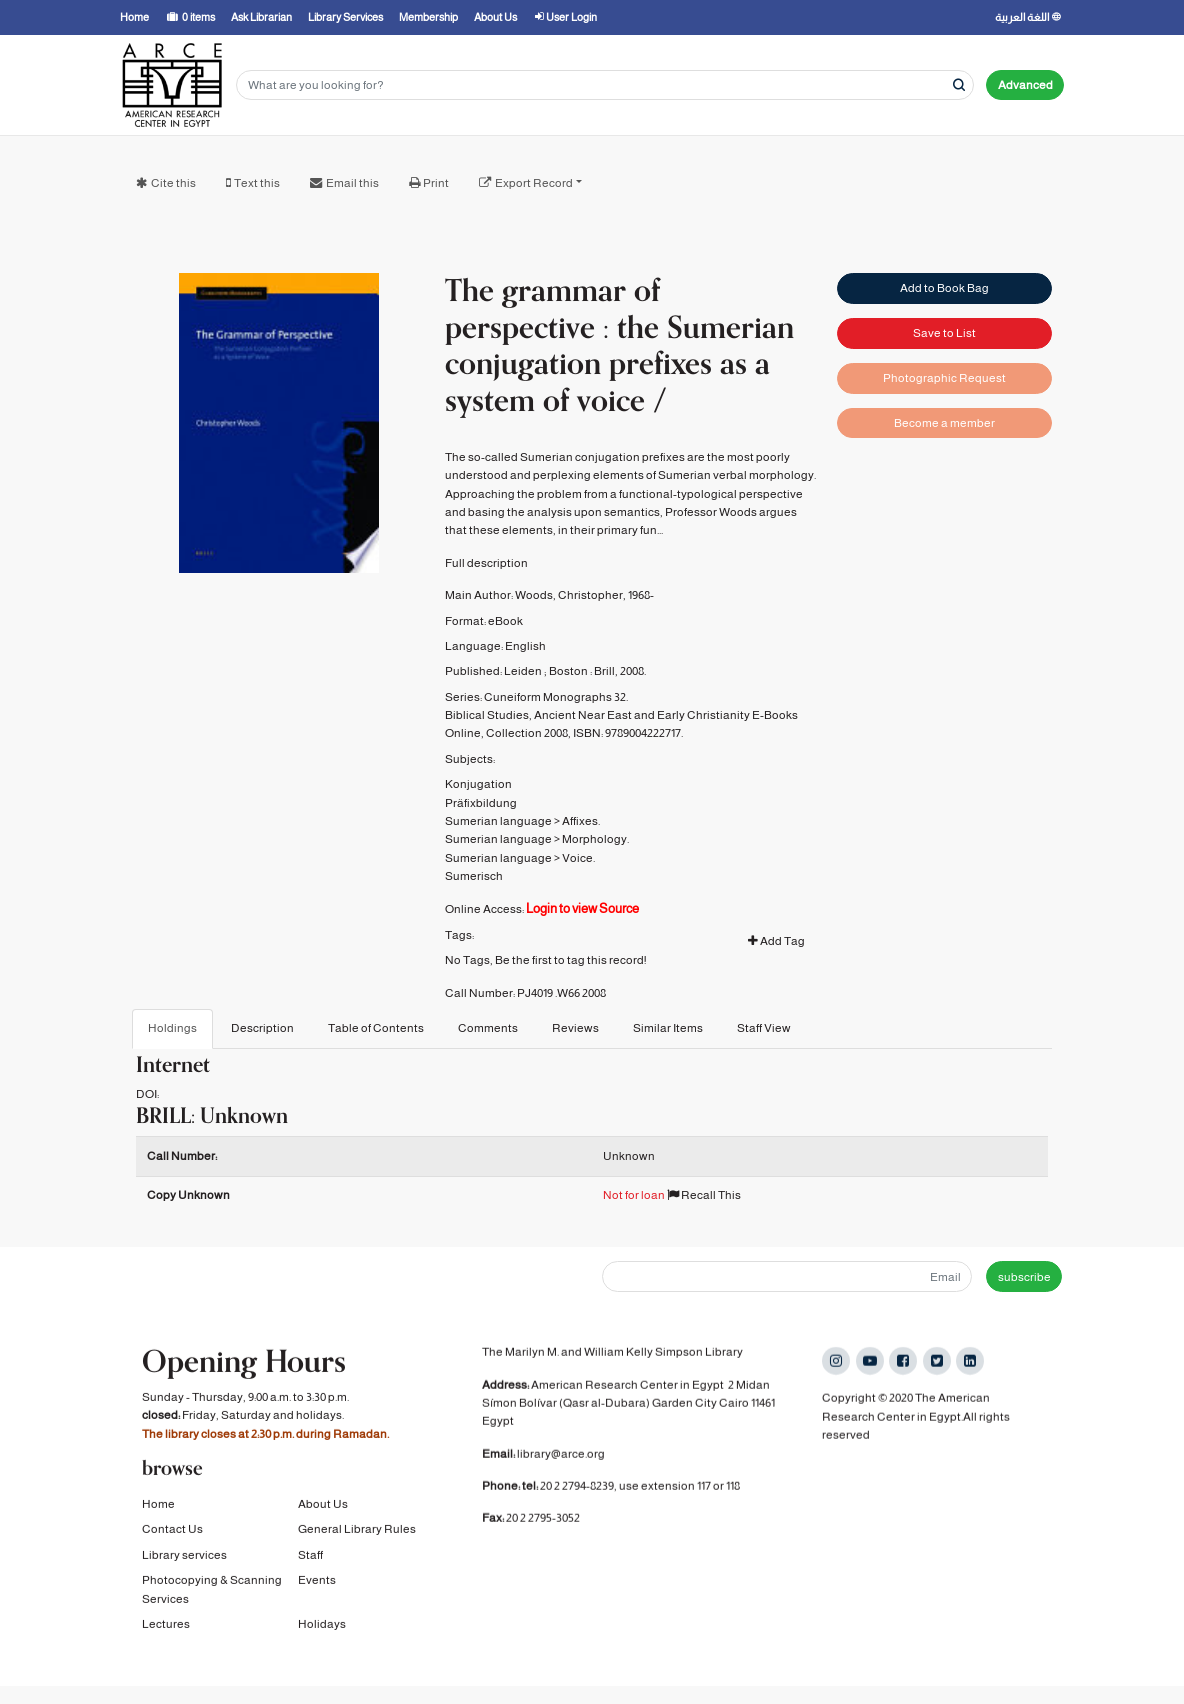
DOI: (147, 1094)
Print (436, 183)
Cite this (173, 183)
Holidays (322, 1628)
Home (158, 1508)
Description (262, 1028)
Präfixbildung (481, 803)
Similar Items (668, 1028)
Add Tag (776, 941)
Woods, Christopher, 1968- (584, 595)
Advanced (1025, 85)
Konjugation (478, 784)
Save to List (944, 333)
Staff (310, 1559)
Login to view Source (582, 908)
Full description (486, 563)
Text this (257, 183)
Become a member (944, 423)
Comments (488, 1028)
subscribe (1024, 1277)
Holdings (172, 1028)
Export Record (534, 183)
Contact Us (172, 1534)
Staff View (764, 1028)
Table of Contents (376, 1028)
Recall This (704, 1195)
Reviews (575, 1028)
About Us (323, 1508)
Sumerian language (498, 821)
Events (317, 1585)
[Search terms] (605, 85)
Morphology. (595, 839)
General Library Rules (357, 1534)
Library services (184, 1559)
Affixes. (581, 821)
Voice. (578, 858)
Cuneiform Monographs (548, 697)
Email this (352, 183)
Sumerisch (474, 876)
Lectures (166, 1628)
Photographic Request (944, 378)
